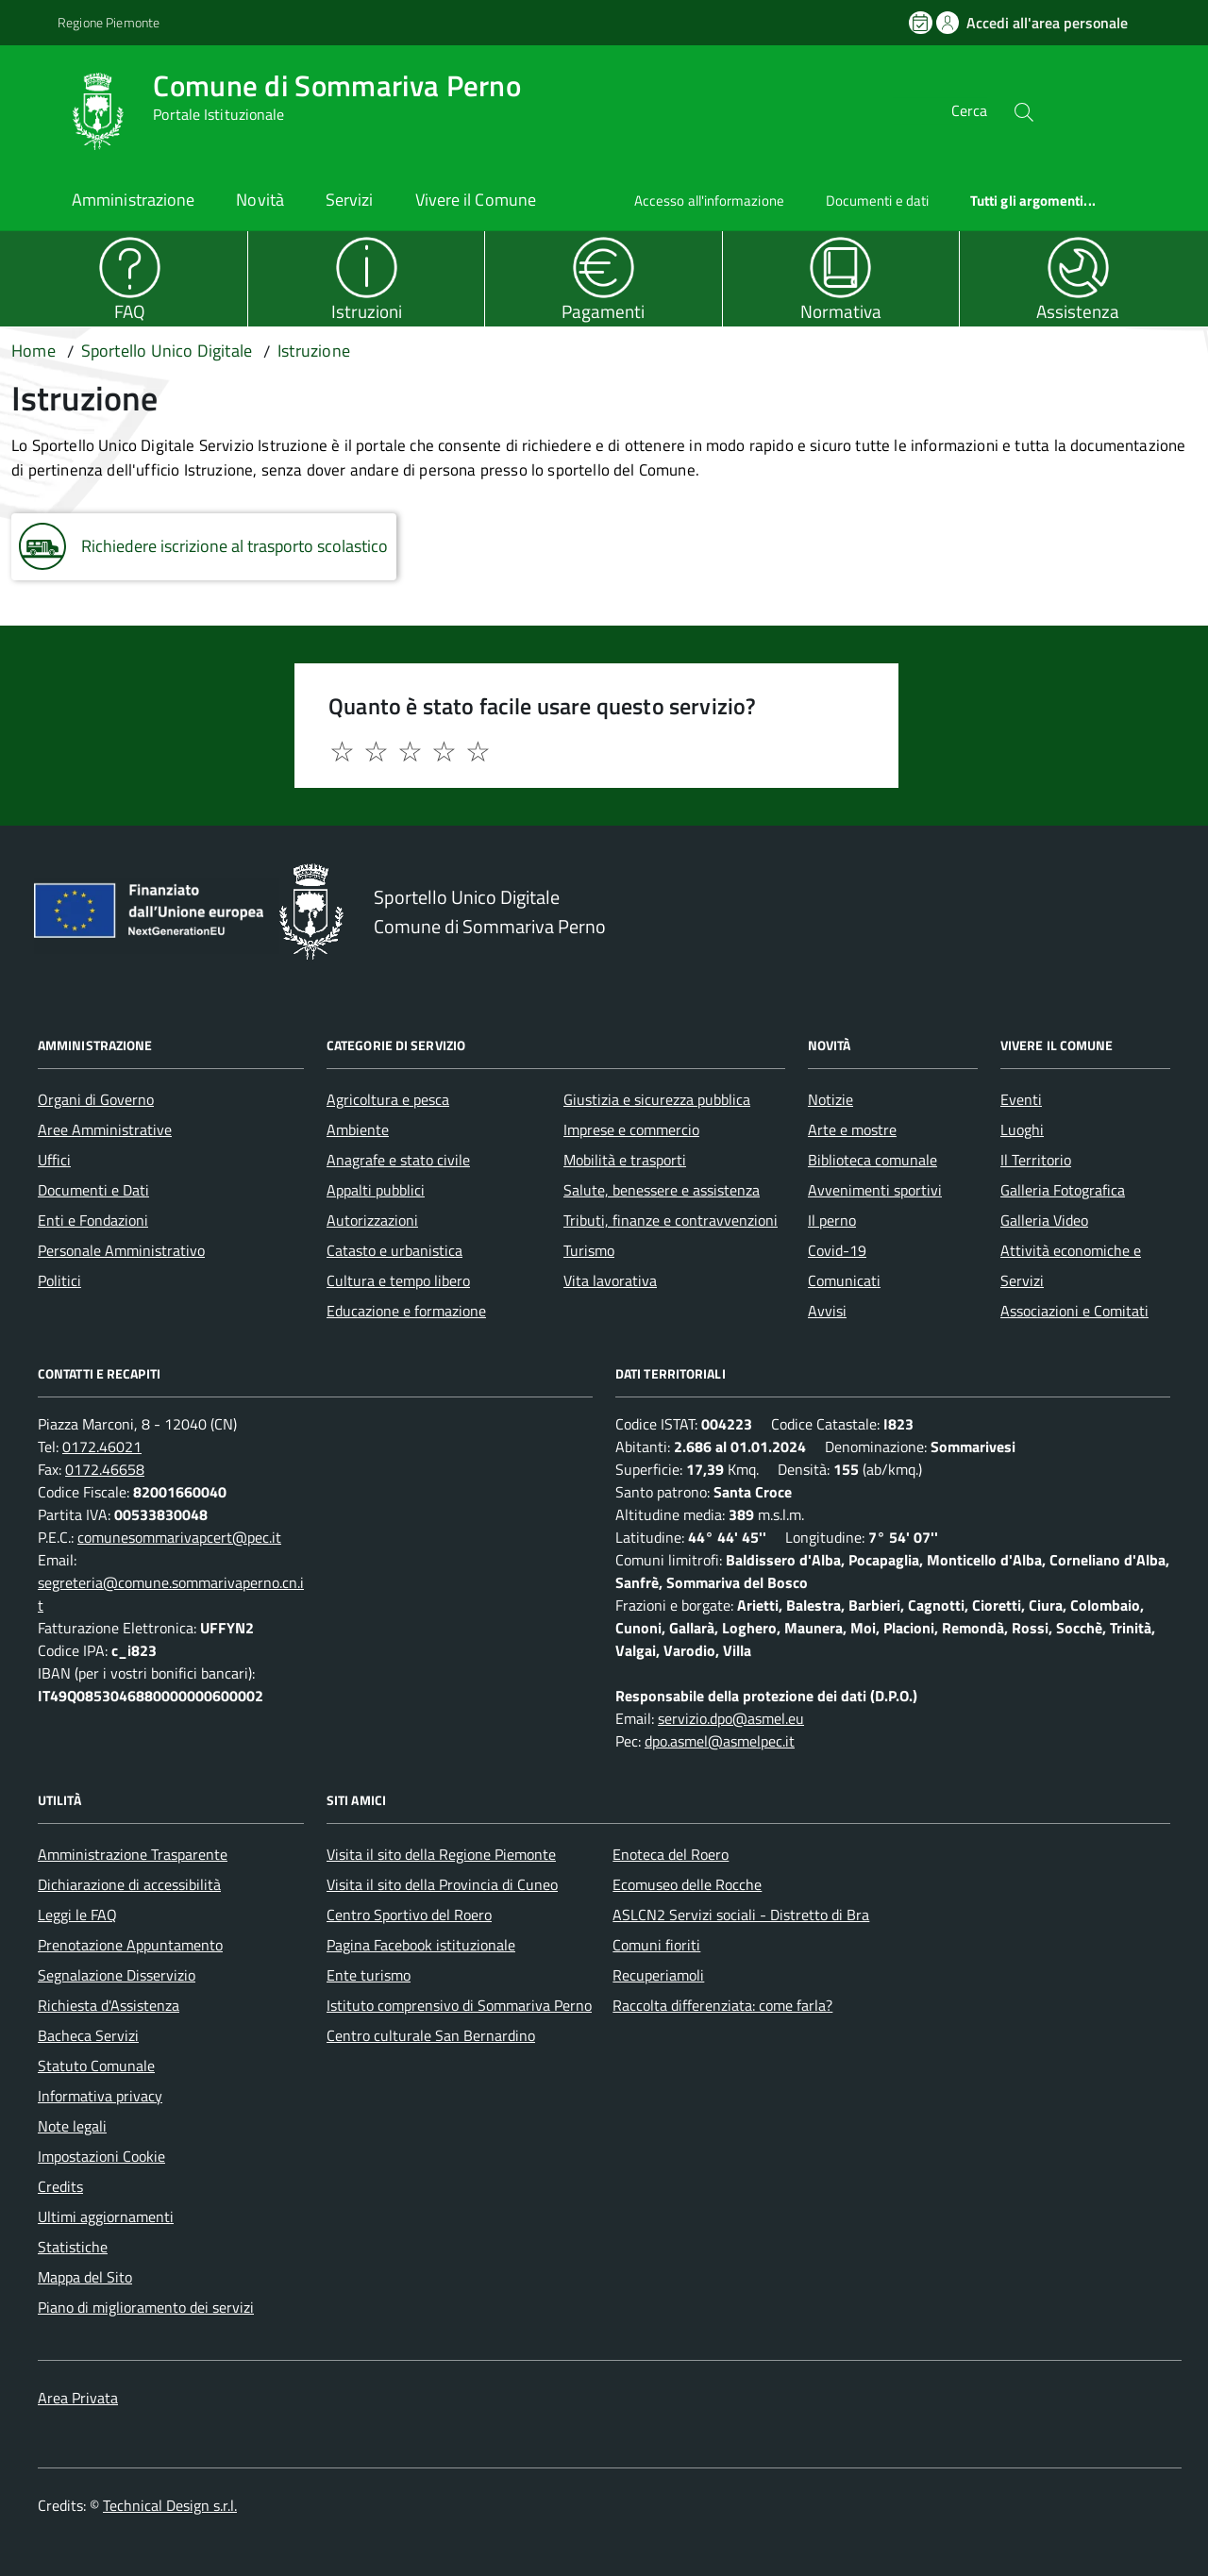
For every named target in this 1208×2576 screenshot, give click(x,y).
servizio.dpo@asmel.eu (731, 1718)
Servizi (350, 199)
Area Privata (78, 2397)
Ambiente (358, 1129)
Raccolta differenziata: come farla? (722, 2005)
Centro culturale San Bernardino (431, 2035)
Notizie (830, 1099)
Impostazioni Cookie (101, 2156)
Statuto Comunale (96, 2065)
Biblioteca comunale (872, 1159)
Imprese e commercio (631, 1129)
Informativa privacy (100, 2095)
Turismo (588, 1250)
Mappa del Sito (85, 2277)
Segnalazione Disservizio (116, 1975)
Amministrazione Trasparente (132, 1854)
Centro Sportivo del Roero (409, 1914)
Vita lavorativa (610, 1280)
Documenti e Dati (93, 1190)
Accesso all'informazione (709, 200)
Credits (60, 2186)
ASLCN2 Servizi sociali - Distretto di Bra (740, 1914)
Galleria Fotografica (1062, 1190)
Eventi (1021, 1099)
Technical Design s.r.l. (170, 2505)
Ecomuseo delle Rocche (687, 1884)
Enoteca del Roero (670, 1854)
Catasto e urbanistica (394, 1250)
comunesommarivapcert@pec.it (179, 1537)
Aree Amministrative (105, 1129)
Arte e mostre (852, 1129)
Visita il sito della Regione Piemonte (441, 1854)
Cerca (969, 111)
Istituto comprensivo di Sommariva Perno (459, 2005)
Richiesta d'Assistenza (108, 2005)
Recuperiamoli (658, 1975)
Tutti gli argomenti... (1033, 200)
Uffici (54, 1159)
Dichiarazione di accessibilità (129, 1884)
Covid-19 (837, 1250)
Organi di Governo (96, 1099)
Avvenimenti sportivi (875, 1190)
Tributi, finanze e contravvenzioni (670, 1220)
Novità (260, 199)
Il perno (832, 1220)
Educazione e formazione (406, 1310)
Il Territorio (1035, 1159)
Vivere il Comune (475, 199)
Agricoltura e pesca (388, 1099)
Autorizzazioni (372, 1220)
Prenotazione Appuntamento (130, 1944)
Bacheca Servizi (88, 2035)
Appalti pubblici (376, 1190)
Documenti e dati (877, 200)
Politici (59, 1280)
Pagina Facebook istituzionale (421, 1944)
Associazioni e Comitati (1074, 1310)
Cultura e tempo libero (398, 1280)
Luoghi (1022, 1129)
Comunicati (844, 1280)
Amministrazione (133, 199)
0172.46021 (102, 1446)
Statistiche (73, 2246)
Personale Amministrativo (121, 1250)
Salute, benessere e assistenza (661, 1190)
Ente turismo (369, 1975)
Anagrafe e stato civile (398, 1159)
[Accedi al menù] (33, 109)
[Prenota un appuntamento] (922, 22)
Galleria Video (1044, 1220)
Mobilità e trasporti (624, 1159)
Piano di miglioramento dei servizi (146, 2307)
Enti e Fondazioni (93, 1220)
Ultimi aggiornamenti (106, 2216)
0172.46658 (104, 1469)
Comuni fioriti (656, 1944)
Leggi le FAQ (77, 1914)
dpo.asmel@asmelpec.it (720, 1741)
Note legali (72, 2126)
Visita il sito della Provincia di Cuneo (442, 1884)
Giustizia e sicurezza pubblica (656, 1099)
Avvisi (827, 1310)
